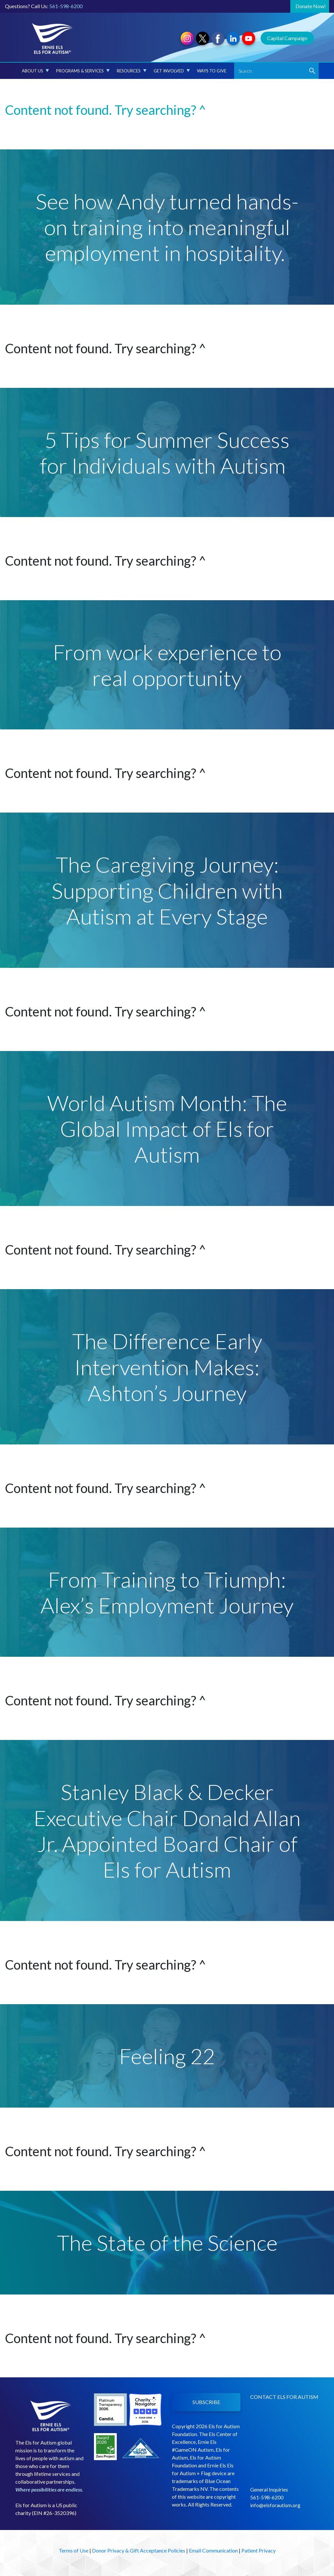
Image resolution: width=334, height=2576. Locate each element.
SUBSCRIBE (206, 2402)
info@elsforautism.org (275, 2505)
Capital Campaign (287, 38)
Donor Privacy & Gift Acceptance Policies (138, 2550)
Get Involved (172, 70)
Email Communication (213, 2550)
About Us (35, 70)
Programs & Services (83, 70)
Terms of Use (73, 2550)
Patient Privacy (258, 2550)
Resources (131, 70)
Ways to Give (211, 70)
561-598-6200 (66, 6)
